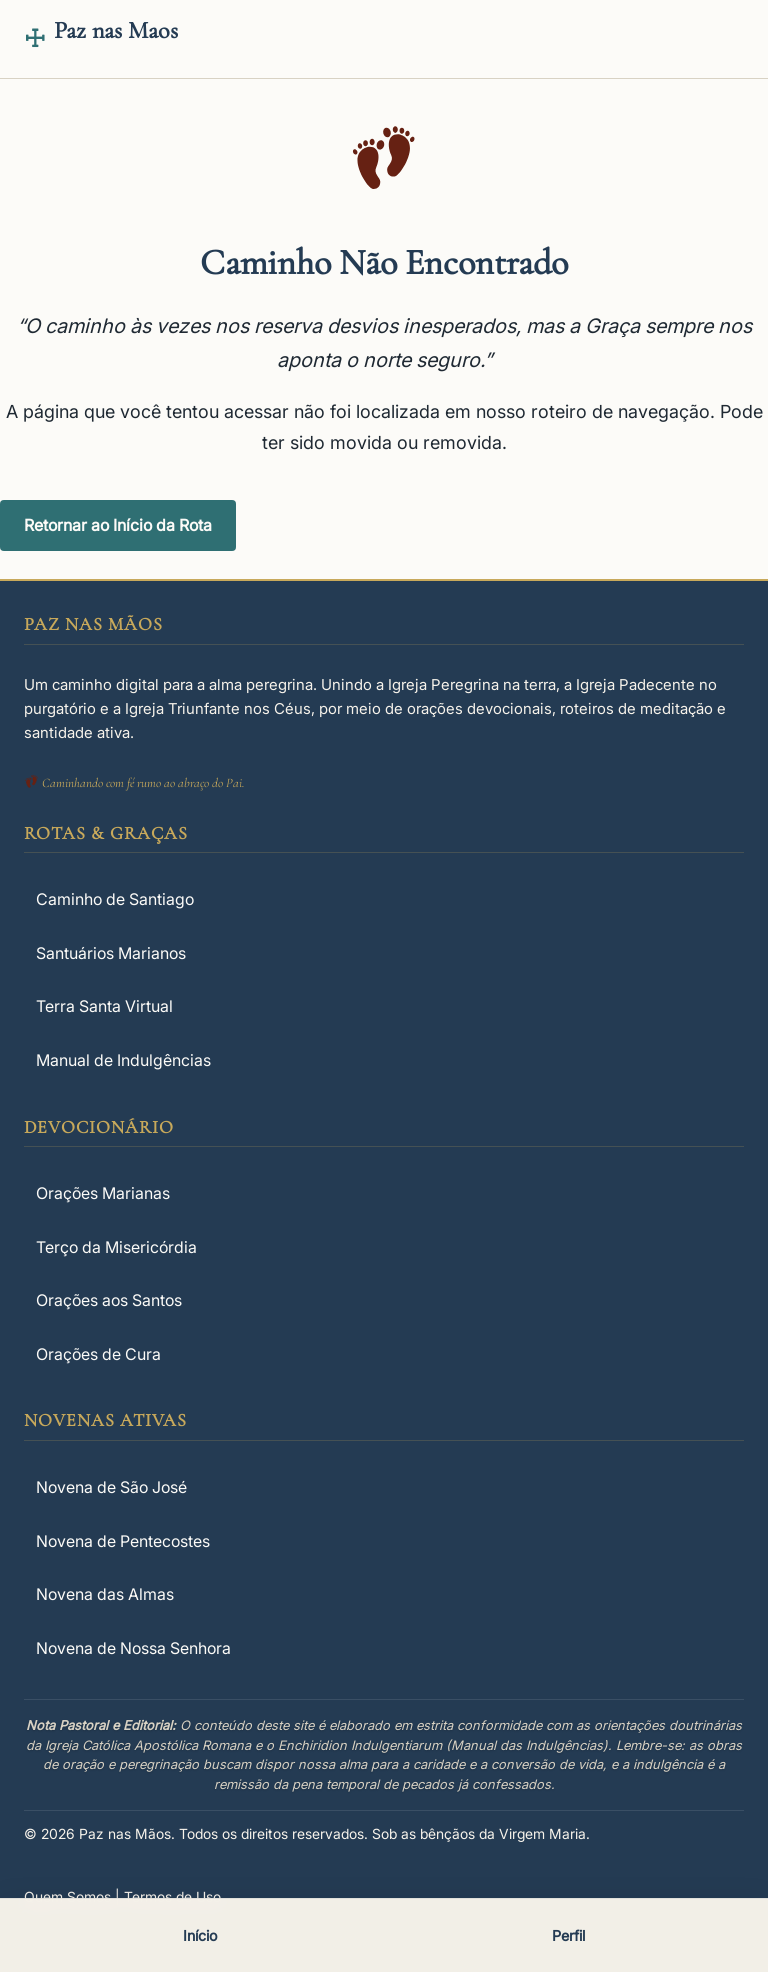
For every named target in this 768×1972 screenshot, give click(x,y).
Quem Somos (67, 1896)
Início (200, 1935)
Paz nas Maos (116, 30)
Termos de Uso (172, 1896)
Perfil (568, 1935)
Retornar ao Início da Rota (118, 525)
